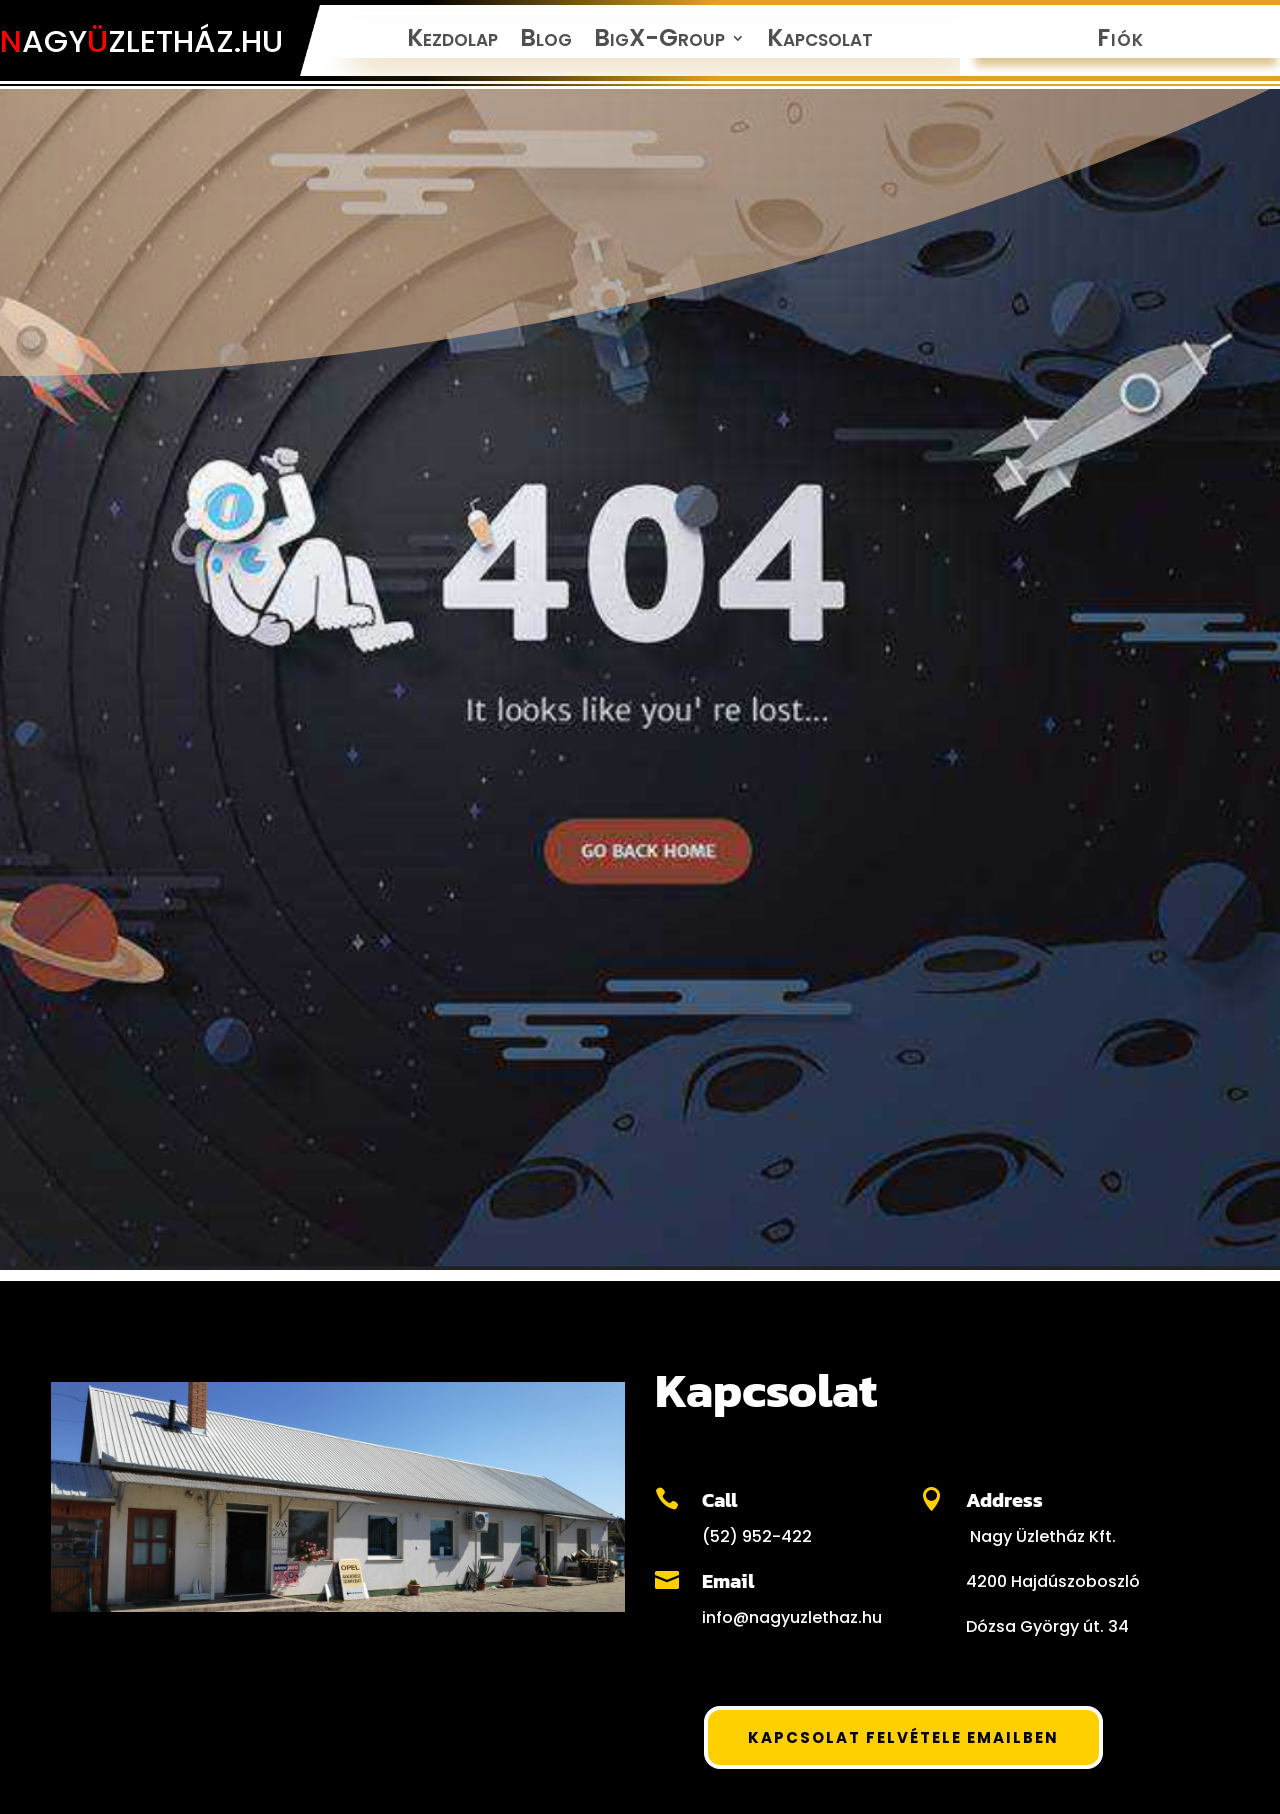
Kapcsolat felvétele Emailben (903, 1737)
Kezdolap (452, 42)
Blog (546, 42)
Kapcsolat (820, 42)
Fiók (1120, 42)
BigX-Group (659, 42)
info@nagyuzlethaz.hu (792, 1617)
